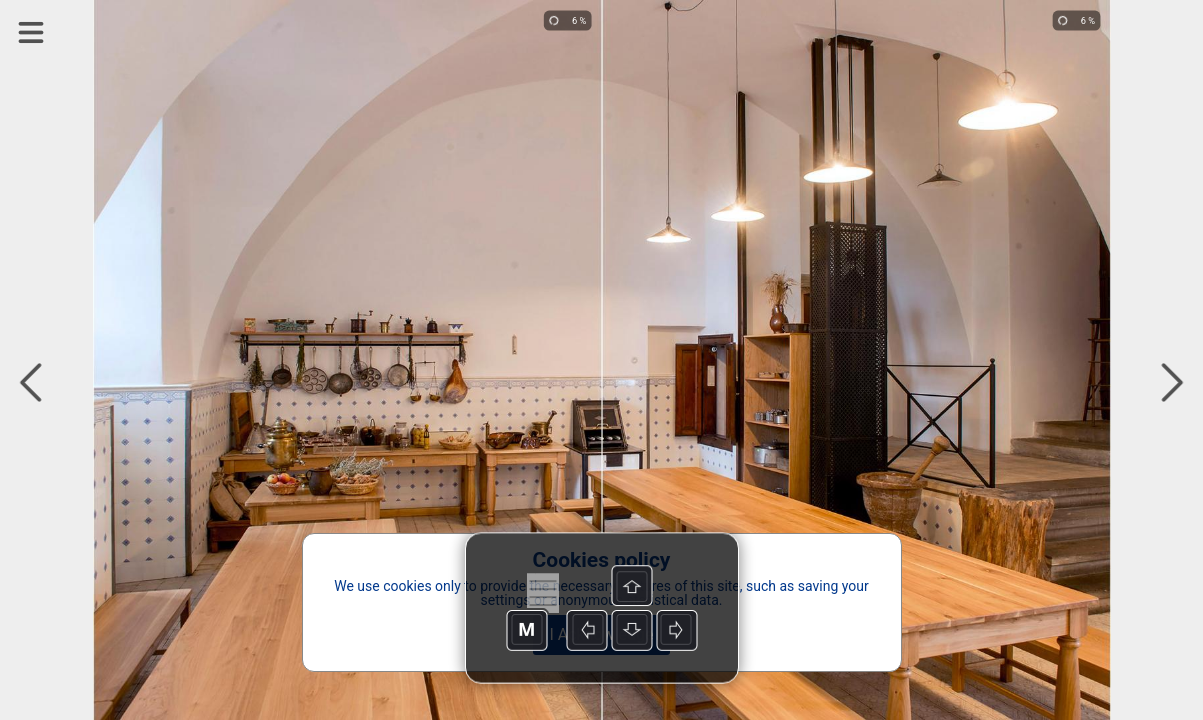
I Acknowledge (601, 634)
